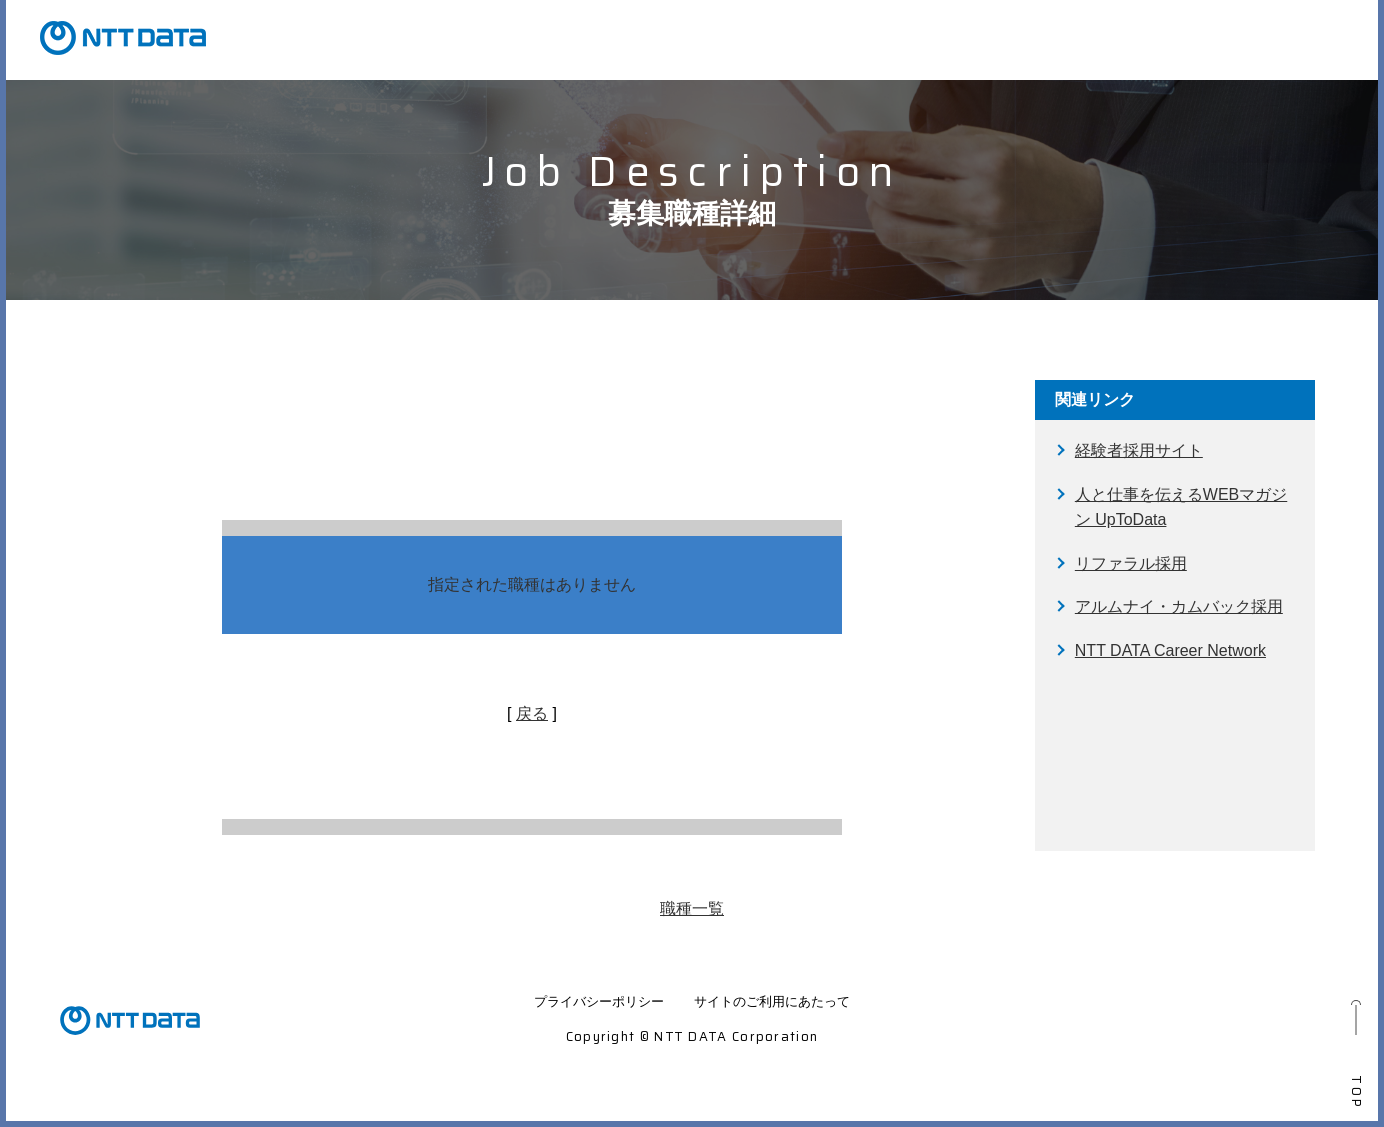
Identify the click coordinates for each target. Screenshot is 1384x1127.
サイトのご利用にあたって (772, 1001)
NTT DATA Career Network (1170, 650)
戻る (532, 713)
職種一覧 (692, 908)
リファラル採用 (1131, 563)
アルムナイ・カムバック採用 (1179, 606)
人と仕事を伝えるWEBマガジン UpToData (1181, 507)
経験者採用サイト (1139, 450)
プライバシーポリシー (599, 1001)
